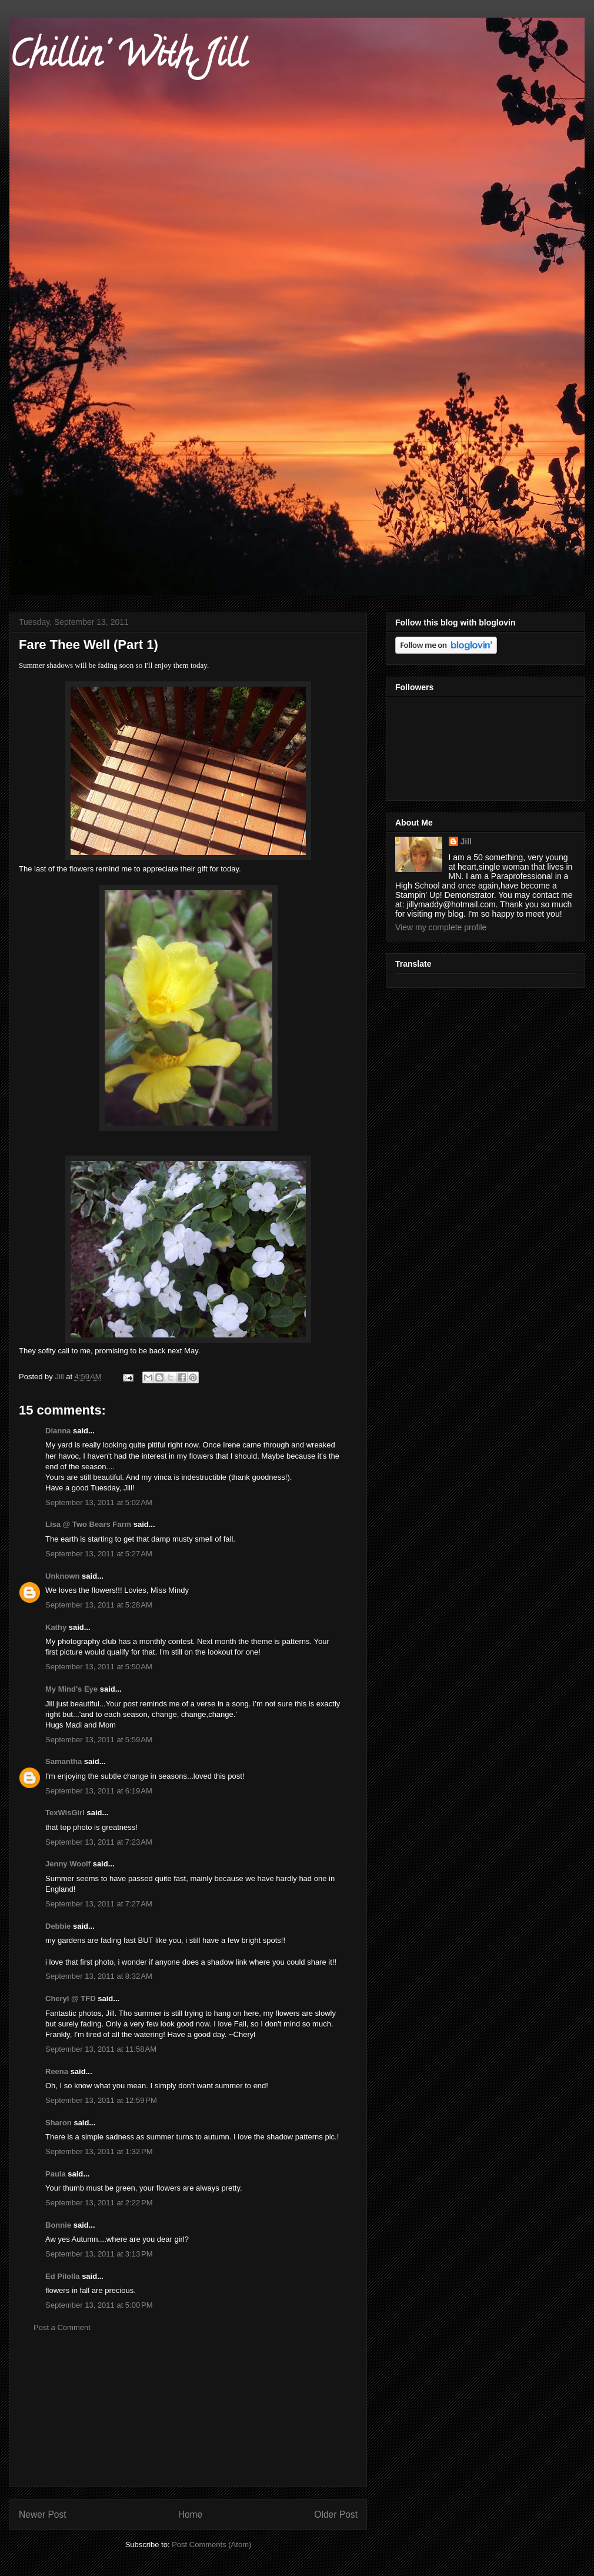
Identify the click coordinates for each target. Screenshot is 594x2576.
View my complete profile (440, 927)
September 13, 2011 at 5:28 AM (98, 1604)
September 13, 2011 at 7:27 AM (98, 1903)
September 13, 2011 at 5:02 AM (98, 1502)
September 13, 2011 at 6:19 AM (98, 1790)
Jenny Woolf (68, 1863)
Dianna (58, 1430)
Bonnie (58, 2225)
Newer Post (42, 2515)
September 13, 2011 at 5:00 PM (98, 2305)
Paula (55, 2173)
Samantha (63, 1761)
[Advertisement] (188, 2419)
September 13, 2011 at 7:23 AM (98, 1842)
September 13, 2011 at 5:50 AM (98, 1666)
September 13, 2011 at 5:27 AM (98, 1553)
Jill (466, 841)
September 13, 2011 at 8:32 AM (98, 1976)
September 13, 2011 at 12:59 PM (101, 2100)
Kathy (55, 1627)
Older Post (336, 2515)
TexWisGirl (65, 1812)
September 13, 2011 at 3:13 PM (98, 2253)
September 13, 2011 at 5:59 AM (98, 1739)
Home (190, 2515)
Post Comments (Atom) (211, 2544)
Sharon (58, 2122)
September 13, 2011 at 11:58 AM (100, 2049)
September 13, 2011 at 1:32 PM (98, 2151)
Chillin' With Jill (127, 58)
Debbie (58, 1926)
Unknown (62, 1576)
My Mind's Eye (71, 1689)
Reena (56, 2071)
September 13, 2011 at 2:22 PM (98, 2202)
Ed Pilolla (62, 2276)
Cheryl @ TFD (70, 1998)
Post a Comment (62, 2327)
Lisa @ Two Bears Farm (88, 1524)
